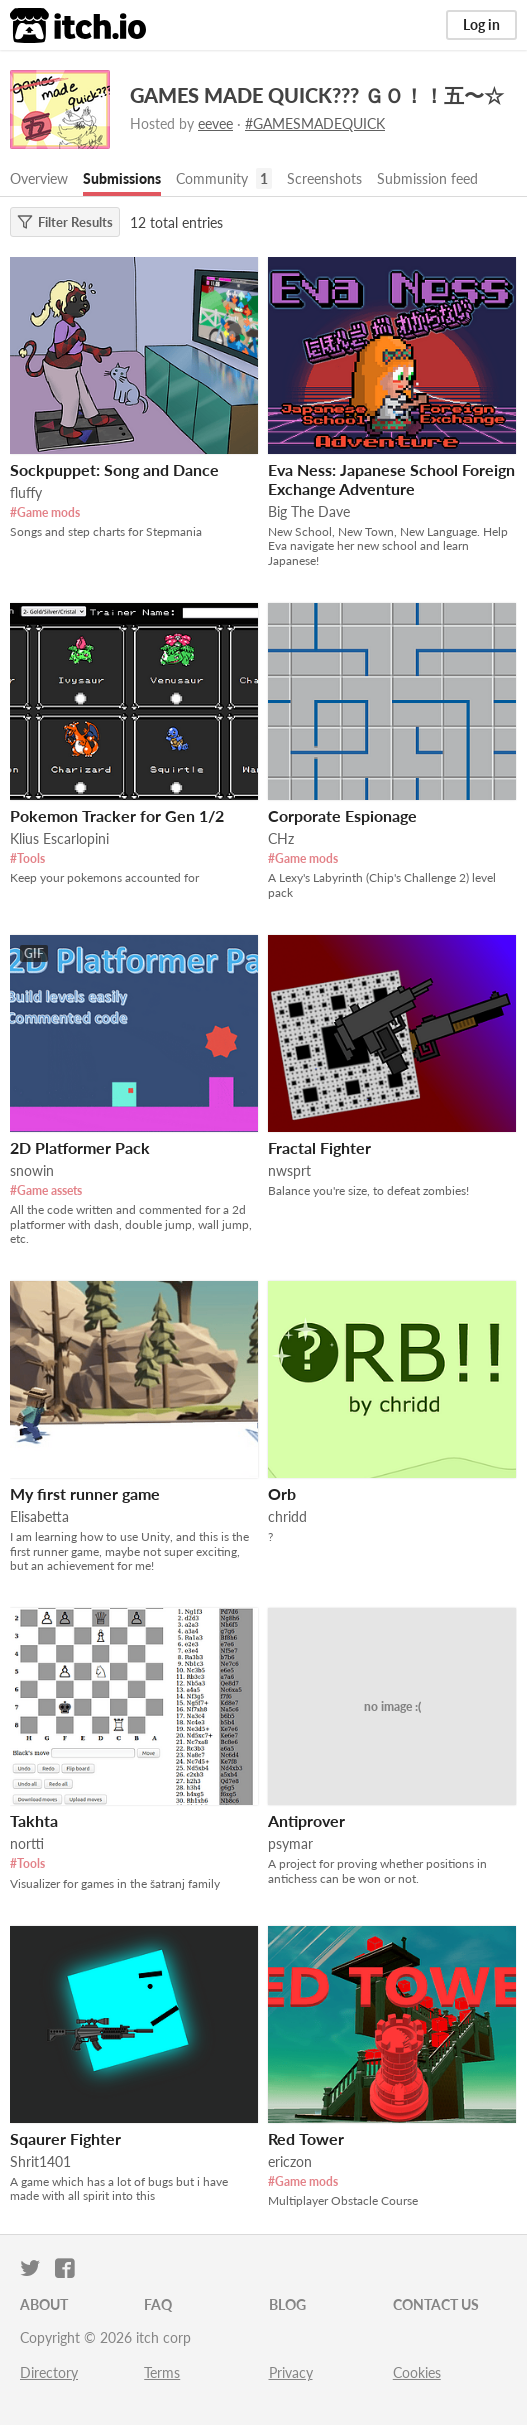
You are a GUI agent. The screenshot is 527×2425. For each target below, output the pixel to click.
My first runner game (85, 1493)
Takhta (34, 1820)
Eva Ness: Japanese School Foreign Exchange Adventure (391, 479)
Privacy (291, 2372)
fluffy (26, 492)
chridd (287, 1516)
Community (212, 178)
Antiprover (306, 1820)
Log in (481, 24)
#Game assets (46, 1190)
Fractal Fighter (319, 1147)
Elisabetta (39, 1516)
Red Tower (306, 2138)
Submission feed (427, 178)
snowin (32, 1170)
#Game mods (45, 512)
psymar (290, 1843)
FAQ (158, 2304)
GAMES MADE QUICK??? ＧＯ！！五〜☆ (317, 95)
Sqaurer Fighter (65, 2138)
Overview (39, 178)
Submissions (122, 178)
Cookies (417, 2372)
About (44, 2304)
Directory (49, 2372)
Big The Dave (309, 511)
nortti (27, 1843)
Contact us (436, 2304)
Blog (287, 2304)
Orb (282, 1493)
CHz (281, 838)
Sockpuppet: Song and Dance (114, 469)
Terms (162, 2372)
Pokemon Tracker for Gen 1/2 (117, 815)
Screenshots (324, 178)
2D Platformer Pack (80, 1147)
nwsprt (289, 1170)
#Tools (27, 858)
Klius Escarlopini (59, 838)
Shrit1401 (40, 2161)
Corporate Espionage (342, 815)
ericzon (290, 2161)
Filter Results (65, 222)
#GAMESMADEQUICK (315, 123)
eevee (215, 123)
